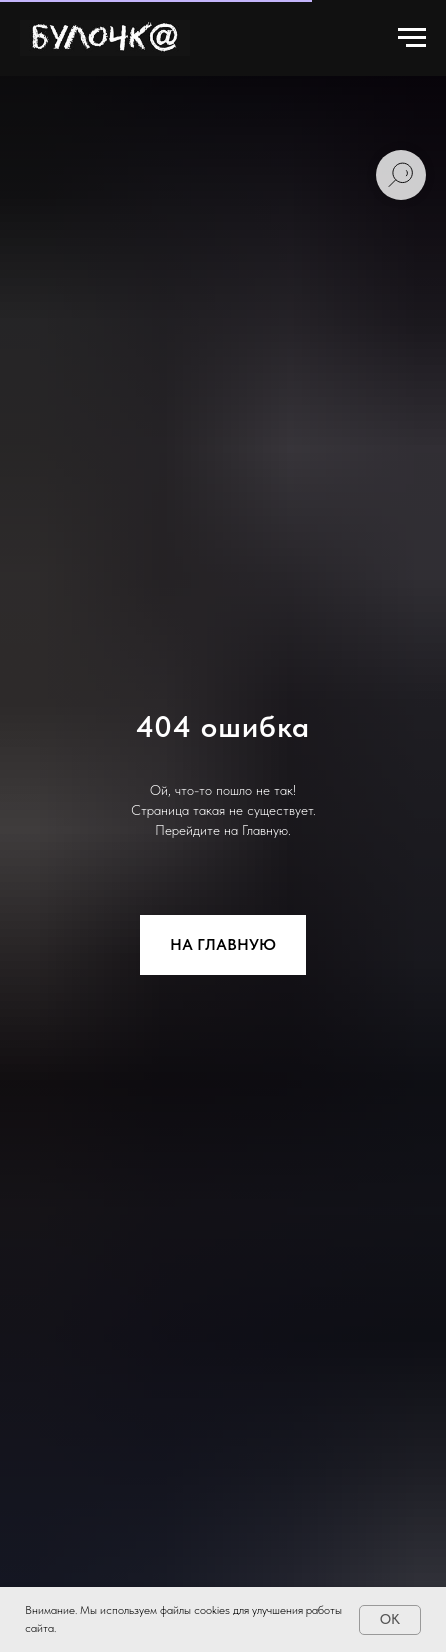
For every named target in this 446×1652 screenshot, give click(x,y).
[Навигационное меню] (412, 38)
